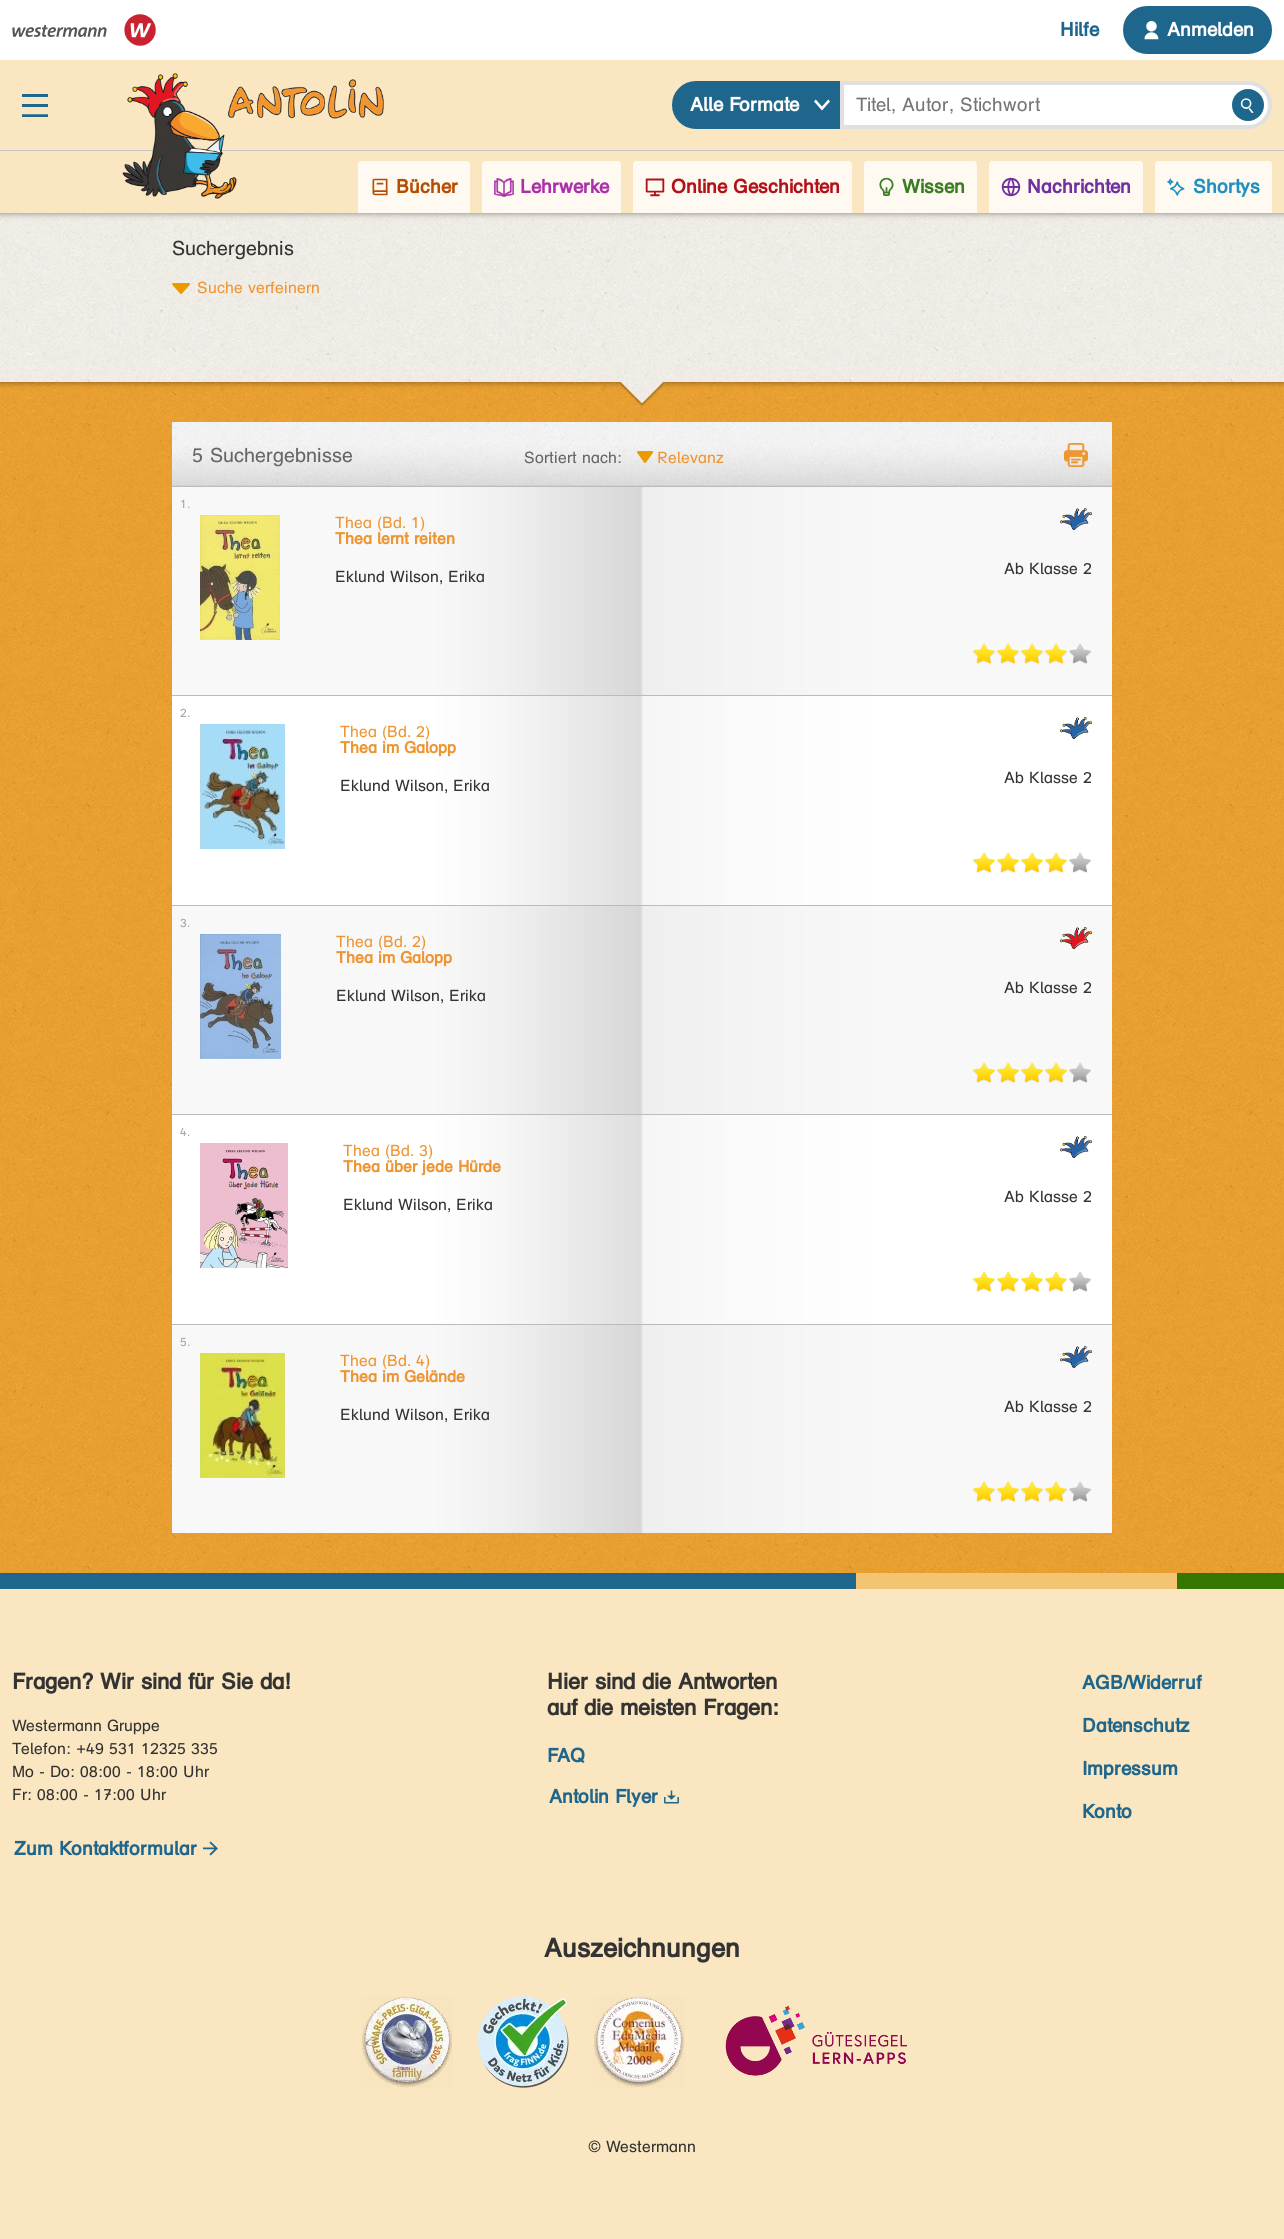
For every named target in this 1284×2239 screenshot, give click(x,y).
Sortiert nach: (573, 457)
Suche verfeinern (258, 287)
